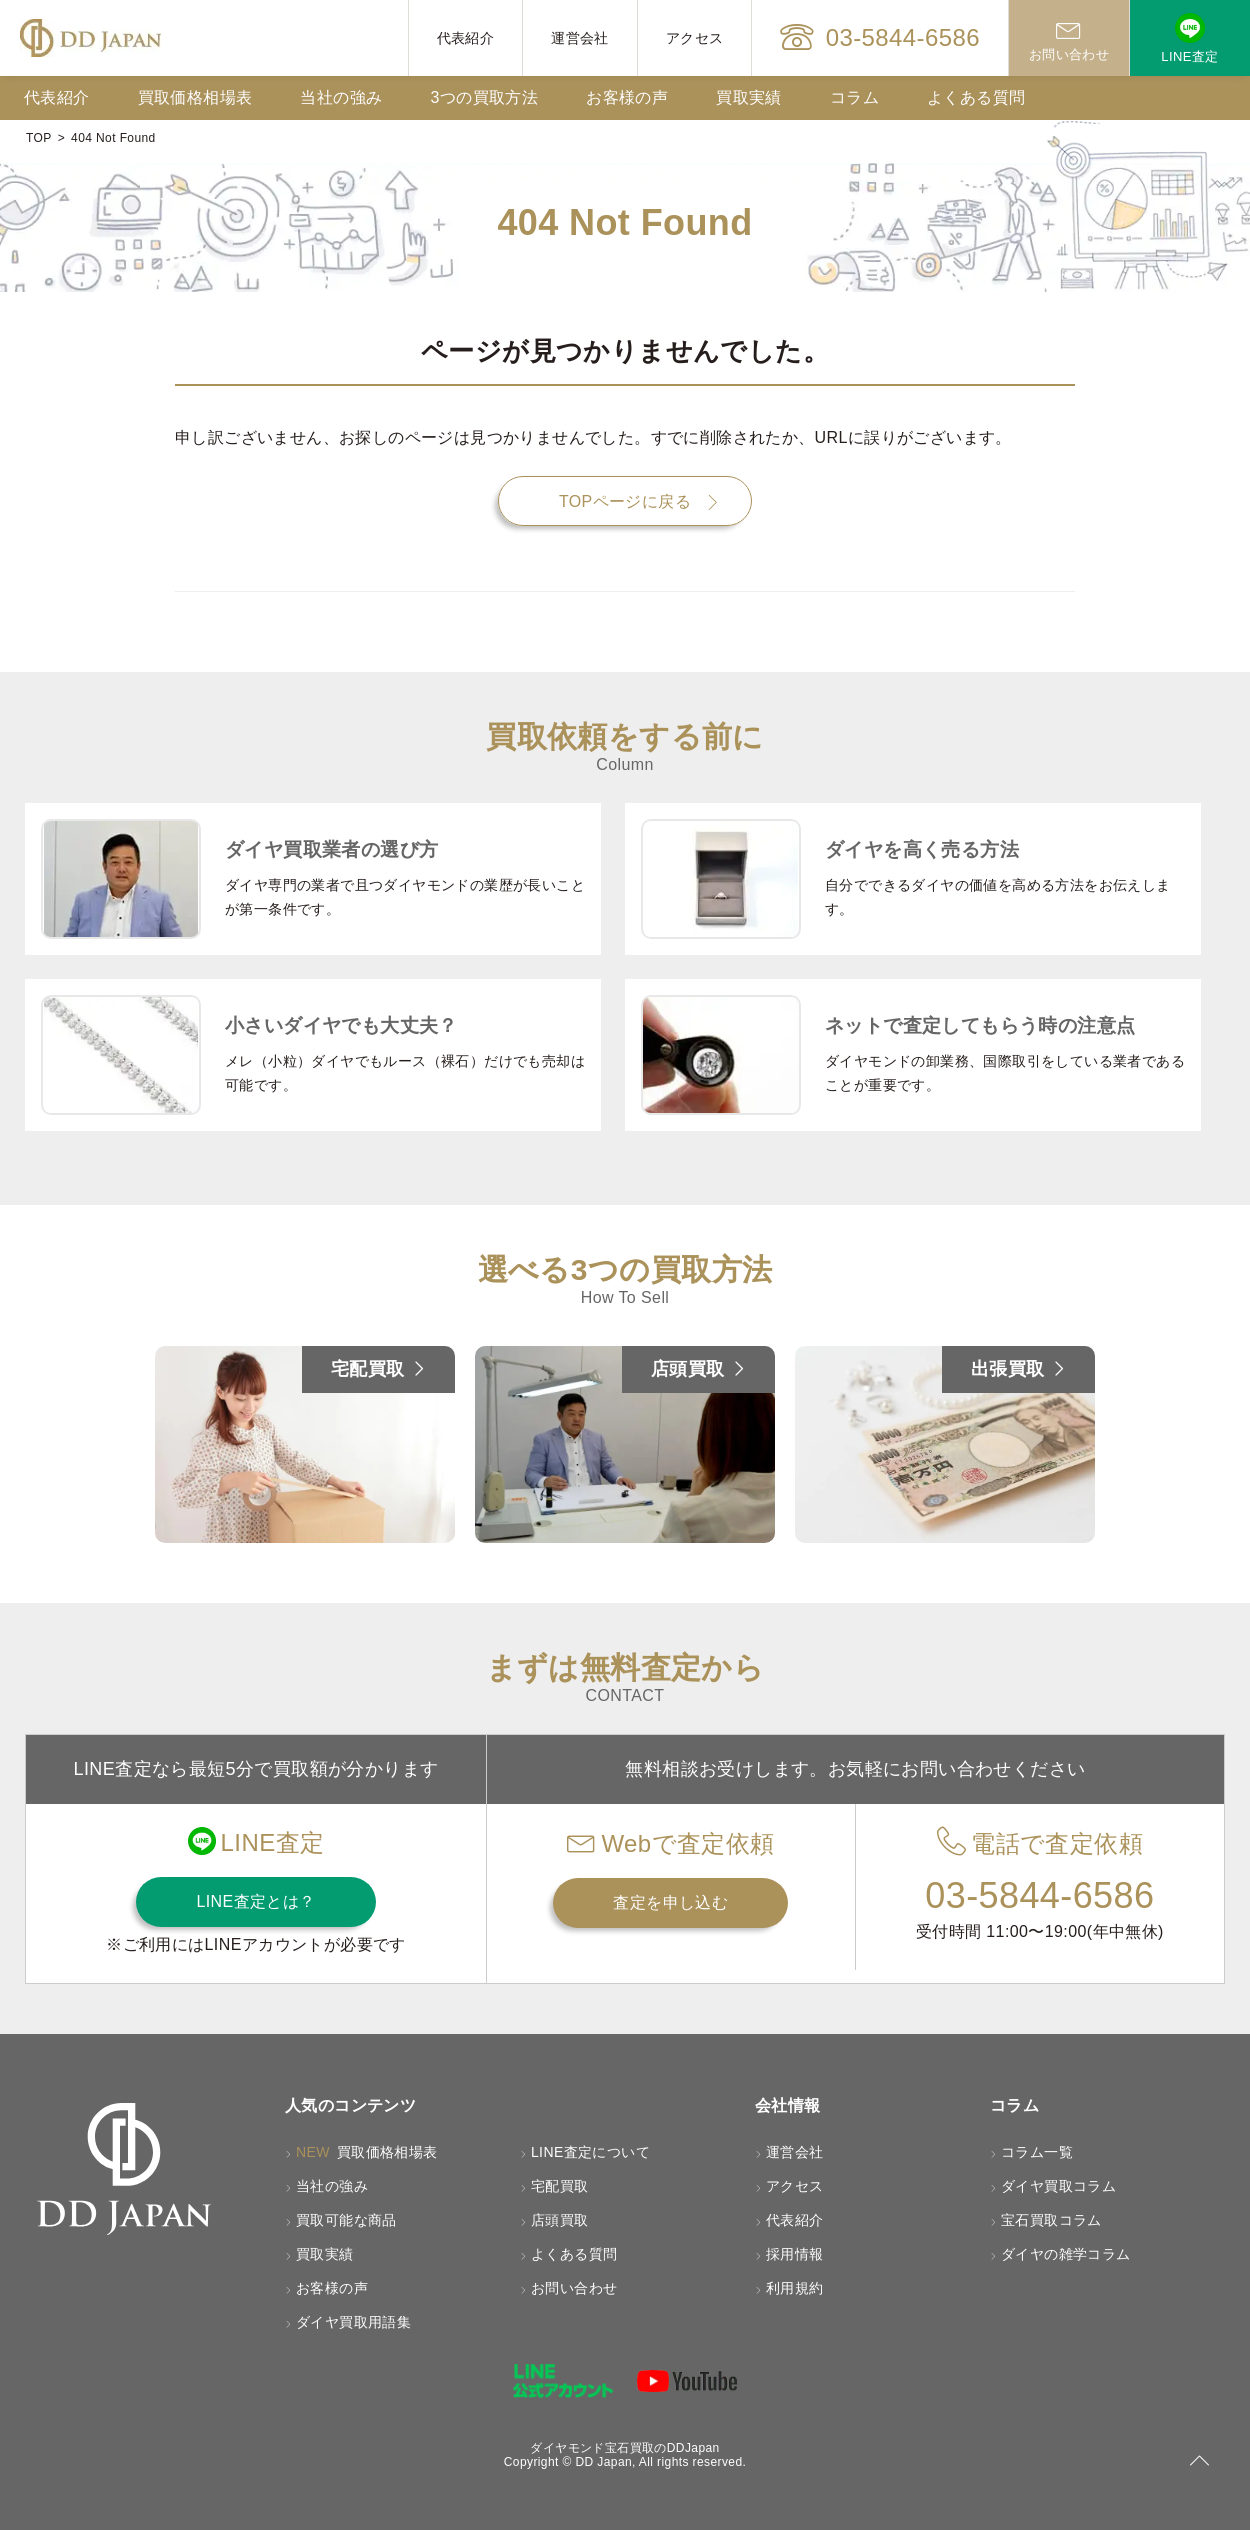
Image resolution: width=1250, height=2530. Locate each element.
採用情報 (795, 2254)
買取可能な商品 (346, 2220)
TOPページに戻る (625, 501)
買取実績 (749, 97)
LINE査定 (1189, 38)
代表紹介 (466, 38)
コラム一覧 (1037, 2152)
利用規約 (795, 2288)
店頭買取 (560, 2220)
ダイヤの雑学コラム (1066, 2254)
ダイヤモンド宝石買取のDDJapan (624, 2448)
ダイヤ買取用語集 (353, 2322)
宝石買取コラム (1051, 2220)
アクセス (695, 38)
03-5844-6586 (880, 38)
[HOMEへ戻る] (90, 38)
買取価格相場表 (195, 97)
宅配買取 (560, 2186)
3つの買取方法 (484, 97)
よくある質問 (976, 97)
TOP (39, 138)
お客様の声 (627, 97)
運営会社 (580, 38)
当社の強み (341, 97)
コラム (854, 97)
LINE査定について (590, 2152)
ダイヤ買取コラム (1058, 2186)
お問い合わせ (1069, 38)
